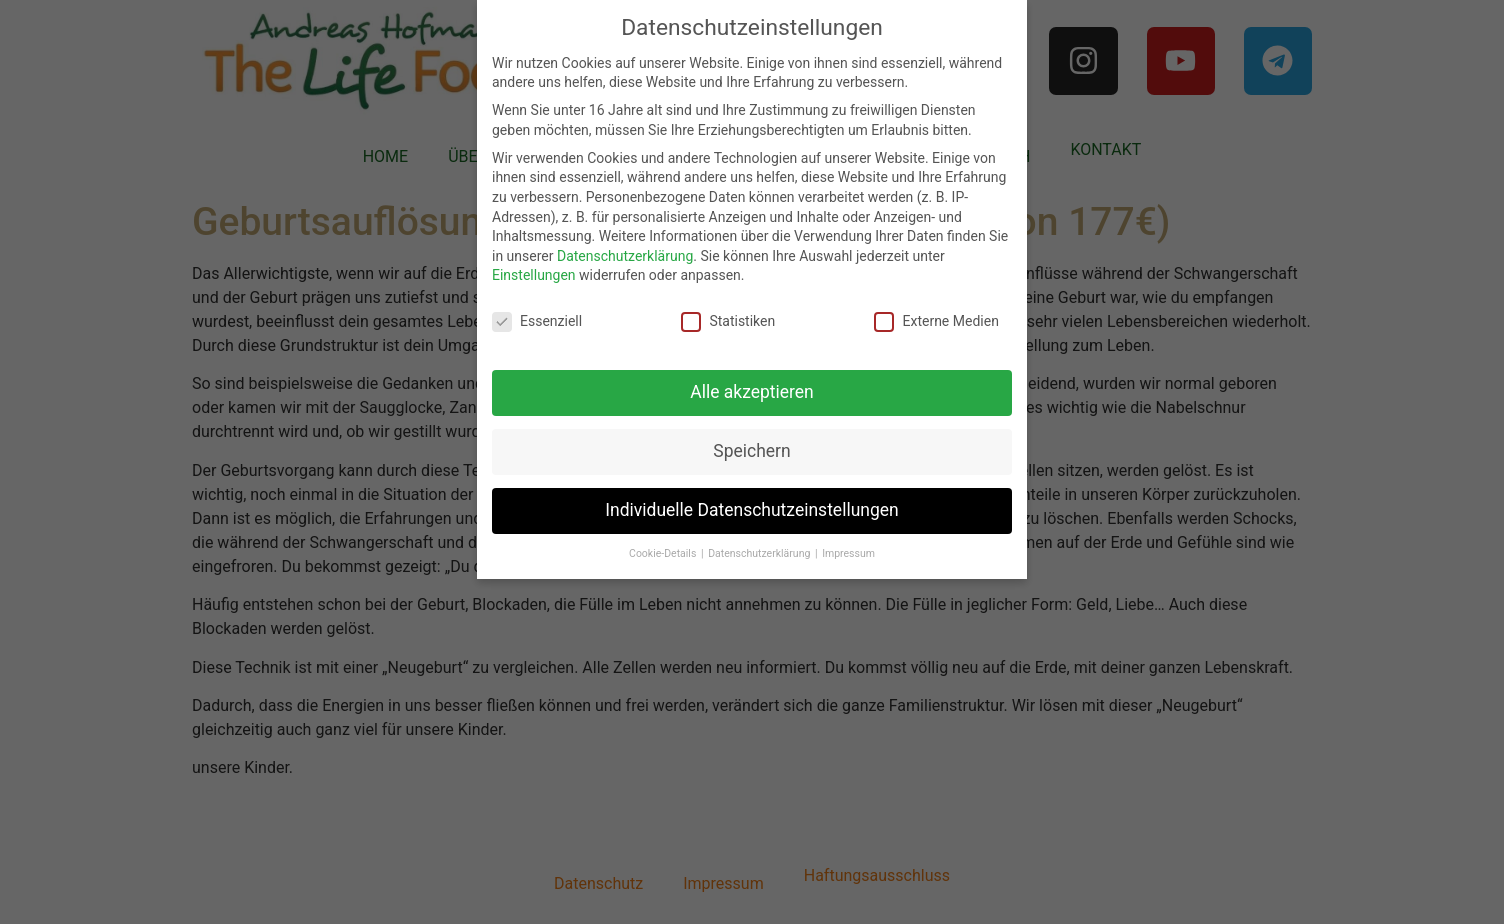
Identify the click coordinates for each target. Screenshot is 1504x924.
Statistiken (728, 321)
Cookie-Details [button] (664, 553)
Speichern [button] (751, 451)
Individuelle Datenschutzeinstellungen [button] (751, 510)
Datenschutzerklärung (625, 256)
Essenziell (537, 321)
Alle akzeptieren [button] (752, 392)
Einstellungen (534, 275)
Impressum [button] (848, 553)
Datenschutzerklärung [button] (760, 553)
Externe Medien (936, 321)
